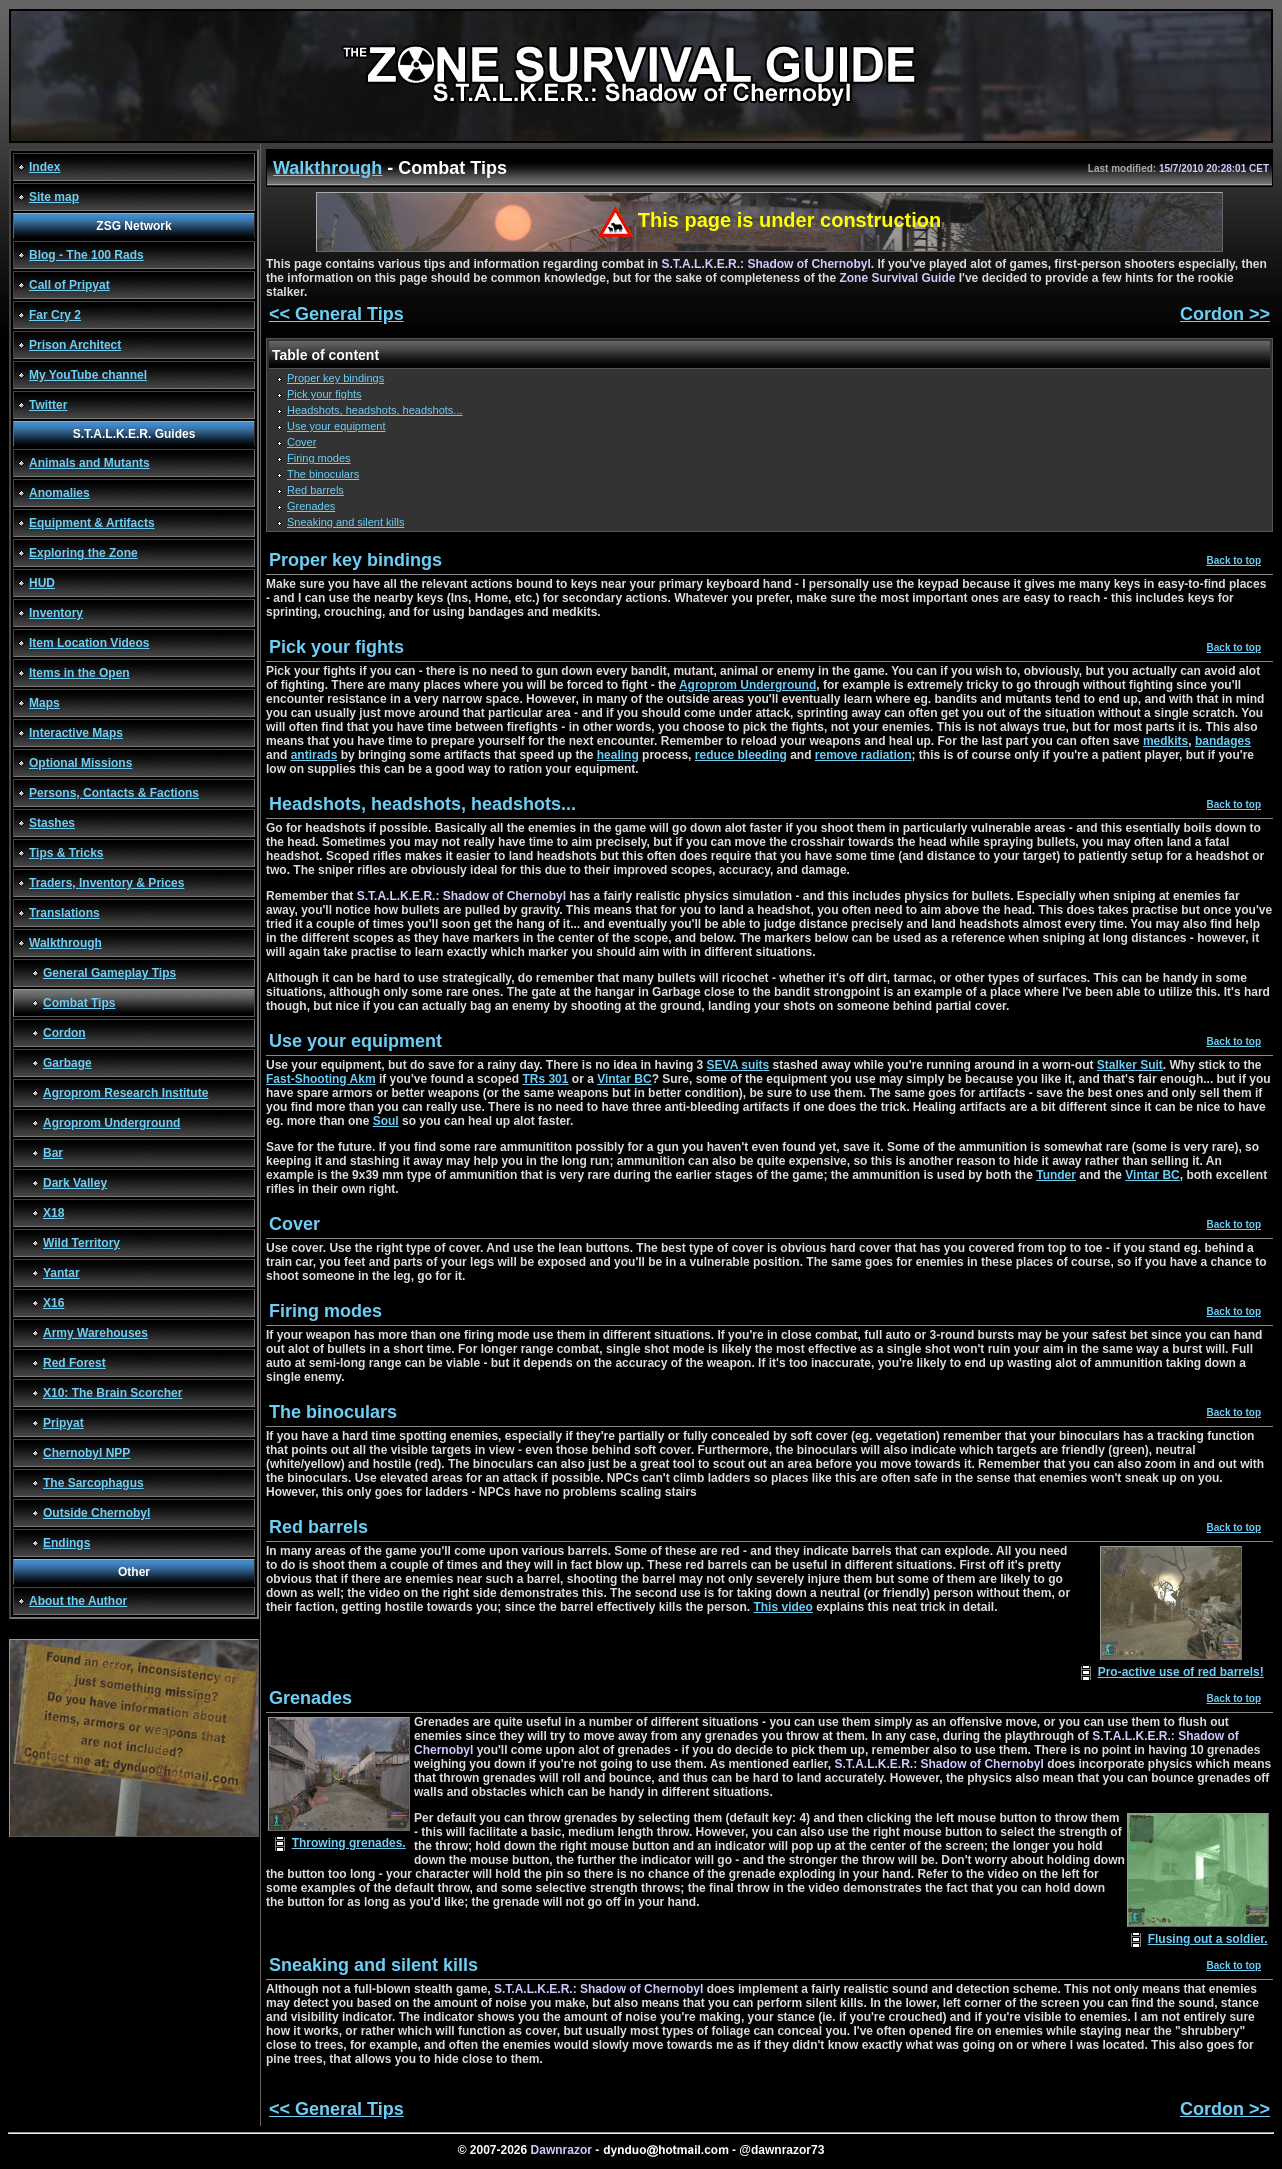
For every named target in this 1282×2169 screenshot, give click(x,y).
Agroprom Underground (111, 1123)
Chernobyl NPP (86, 1453)
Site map (54, 197)
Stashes (52, 823)
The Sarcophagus (93, 1483)
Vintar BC (624, 1079)
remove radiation (863, 755)
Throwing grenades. (349, 1843)
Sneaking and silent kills (345, 522)
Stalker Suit (1130, 1065)
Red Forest (74, 1363)
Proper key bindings (335, 378)
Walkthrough (65, 943)
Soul (386, 1121)
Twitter (48, 405)
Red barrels (315, 490)
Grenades (311, 506)
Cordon (64, 1033)
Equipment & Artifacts (92, 523)
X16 (53, 1303)
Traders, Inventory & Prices (106, 883)
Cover (301, 442)
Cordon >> (1225, 314)
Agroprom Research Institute (125, 1093)
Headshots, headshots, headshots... (375, 410)
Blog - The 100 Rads (86, 255)
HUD (42, 583)
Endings (66, 1543)
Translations (64, 913)
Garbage (67, 1063)
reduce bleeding (741, 755)
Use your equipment (336, 426)
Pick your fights (324, 394)
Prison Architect (75, 345)
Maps (44, 703)
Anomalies (59, 493)
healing (618, 755)
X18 (53, 1213)
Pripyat (63, 1423)
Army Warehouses (95, 1333)
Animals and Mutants (89, 463)
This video (782, 1607)
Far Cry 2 (55, 315)
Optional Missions (80, 763)
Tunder (1056, 1175)
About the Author (78, 1601)
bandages (1223, 741)
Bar (53, 1153)
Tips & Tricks (66, 853)
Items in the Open (79, 673)
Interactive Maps (76, 733)
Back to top (1234, 560)
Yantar (61, 1273)
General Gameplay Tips (109, 973)
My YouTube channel (88, 375)
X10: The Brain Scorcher (112, 1393)
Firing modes (319, 458)
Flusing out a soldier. (1208, 1939)
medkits (1165, 741)
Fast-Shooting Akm (321, 1079)
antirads (314, 755)
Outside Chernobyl (96, 1513)
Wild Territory (81, 1243)
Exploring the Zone (83, 553)
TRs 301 (545, 1079)
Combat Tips (79, 1003)
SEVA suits (738, 1065)
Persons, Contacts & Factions (114, 793)
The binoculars (323, 474)
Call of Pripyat (69, 285)
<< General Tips (336, 314)
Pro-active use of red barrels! (1181, 1672)
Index (44, 167)
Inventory (56, 613)
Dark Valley (75, 1183)
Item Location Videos (89, 643)
